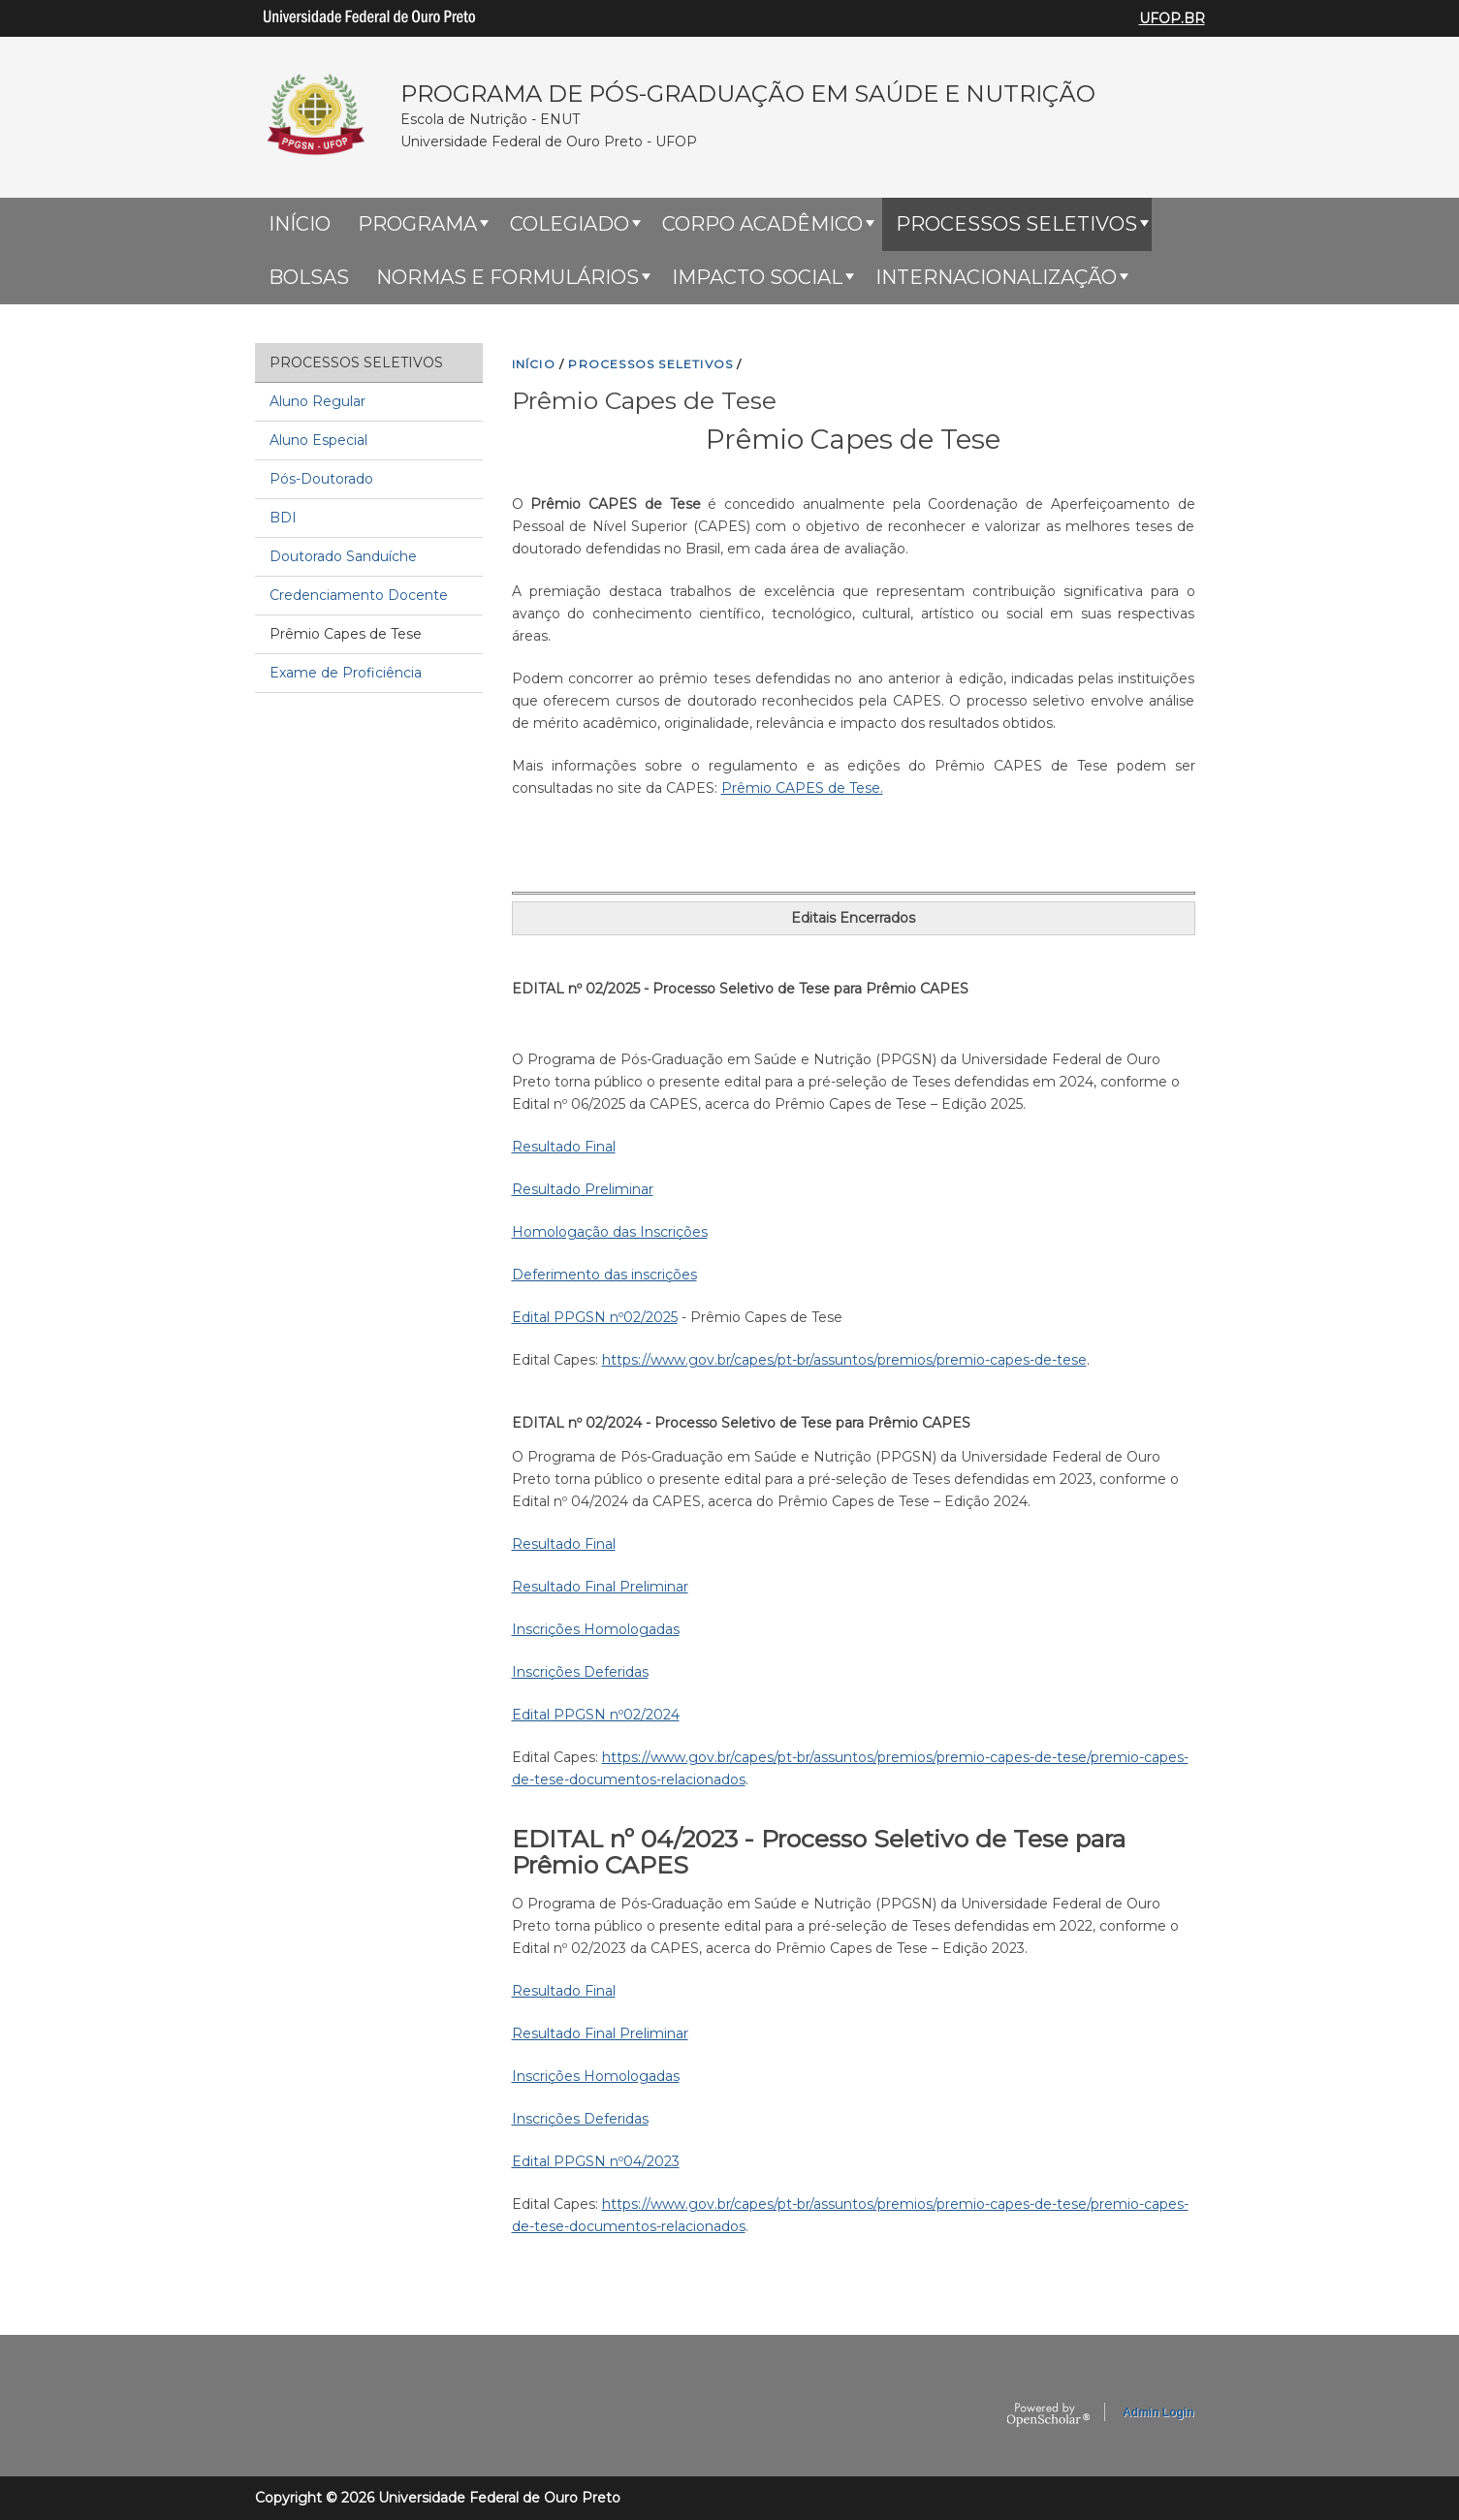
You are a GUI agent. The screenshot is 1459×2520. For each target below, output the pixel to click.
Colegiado (569, 224)
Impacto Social (757, 277)
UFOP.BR (1172, 18)
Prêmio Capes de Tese (346, 634)
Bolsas (309, 277)
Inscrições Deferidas (580, 1672)
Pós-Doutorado (321, 479)
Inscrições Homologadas (596, 1629)
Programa (417, 224)
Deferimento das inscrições (604, 1274)
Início (300, 224)
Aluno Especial (318, 440)
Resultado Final (564, 1146)
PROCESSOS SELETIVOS (650, 364)
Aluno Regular (317, 401)
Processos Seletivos (1016, 224)
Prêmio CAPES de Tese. (802, 788)
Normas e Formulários (507, 277)
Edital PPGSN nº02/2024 (596, 1714)
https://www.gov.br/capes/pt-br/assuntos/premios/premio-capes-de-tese (844, 1360)
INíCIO (533, 364)
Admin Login (1158, 2412)
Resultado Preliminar (582, 1189)
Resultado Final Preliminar (600, 1586)
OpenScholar (1048, 2415)
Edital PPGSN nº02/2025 (595, 1317)
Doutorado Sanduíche (343, 556)
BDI (283, 517)
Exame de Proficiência (346, 672)
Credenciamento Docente (359, 595)
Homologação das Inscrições (610, 1232)
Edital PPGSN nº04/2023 (596, 2161)
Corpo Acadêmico (762, 224)
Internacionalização (996, 277)
